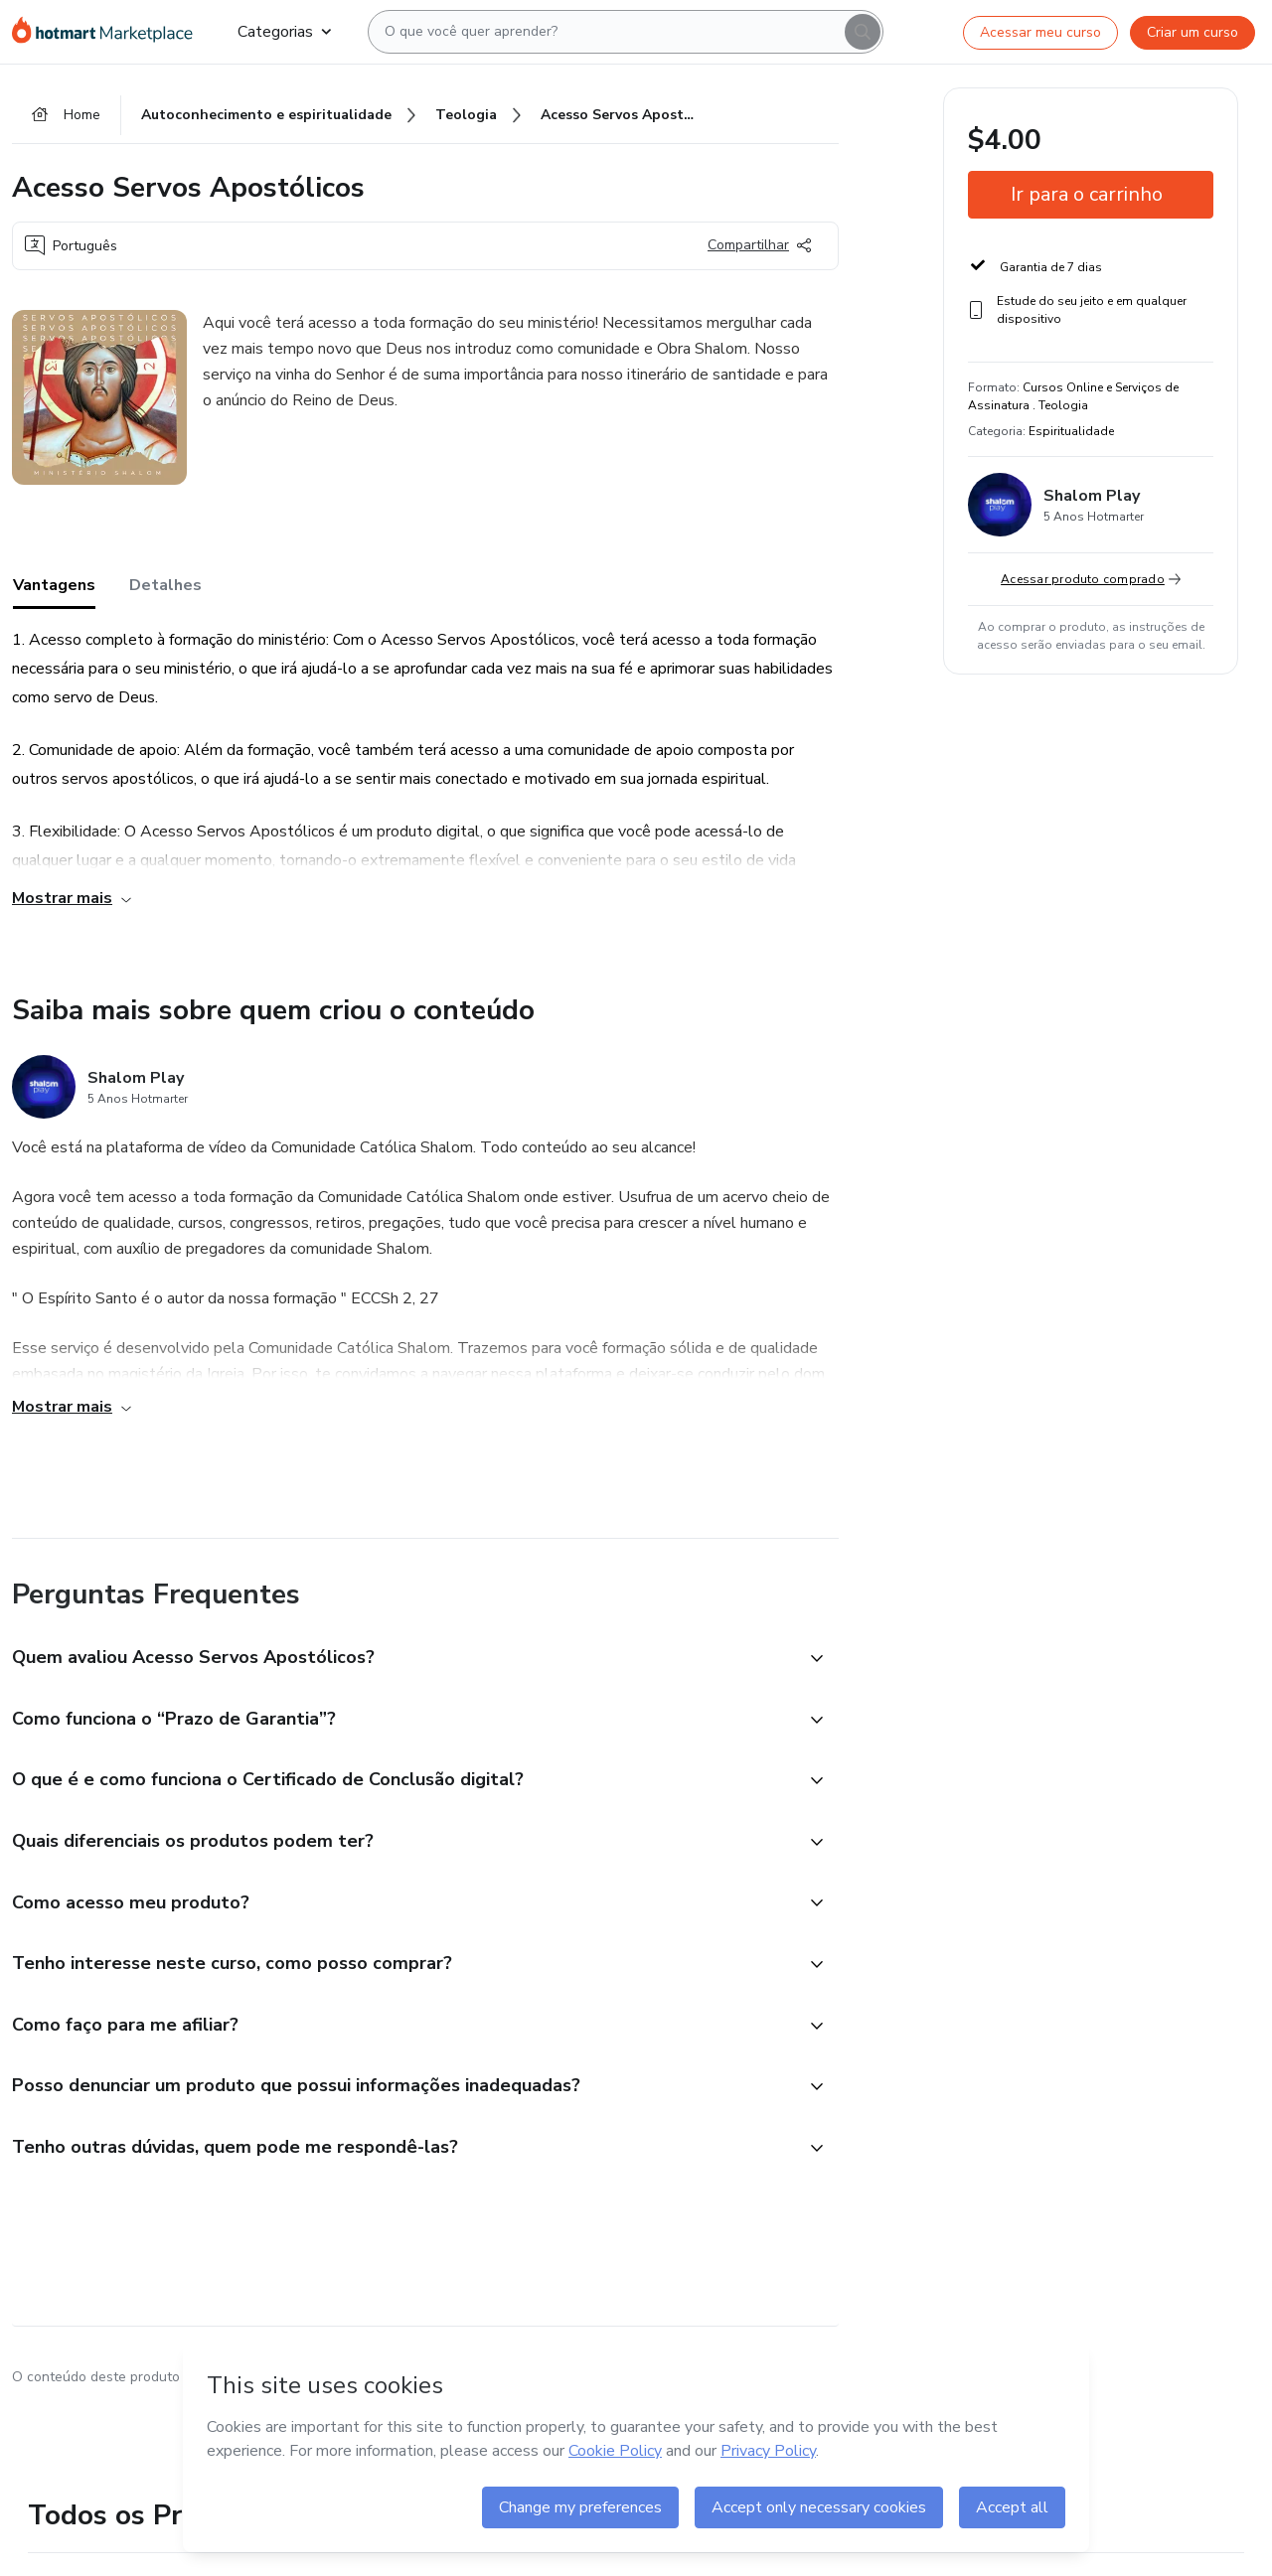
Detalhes (165, 585)
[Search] (862, 32)
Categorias (284, 32)
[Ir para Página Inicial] (109, 32)
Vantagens (54, 585)
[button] (403, 1659)
